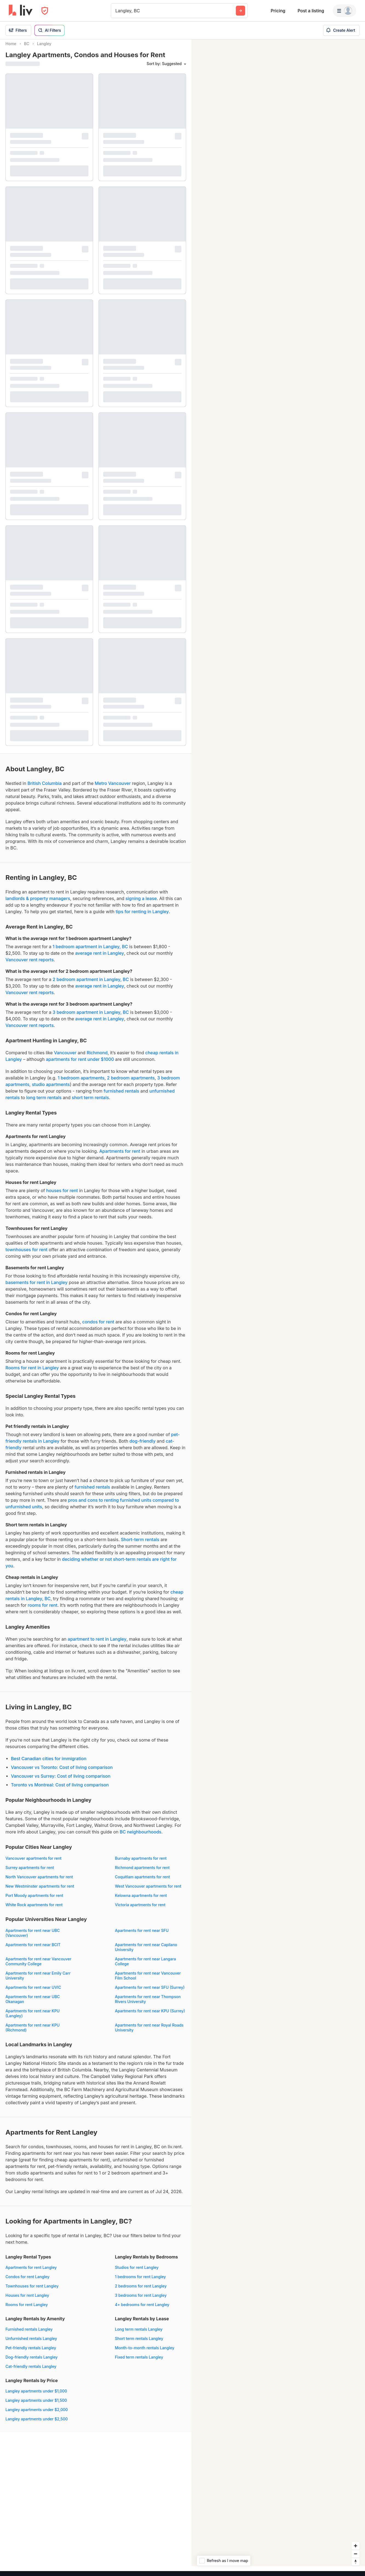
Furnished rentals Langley (29, 2334)
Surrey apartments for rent (29, 1872)
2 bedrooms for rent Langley (141, 2291)
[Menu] (344, 10)
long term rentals (44, 1102)
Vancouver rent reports (29, 964)
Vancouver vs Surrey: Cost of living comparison (61, 1781)
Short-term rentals (140, 1544)
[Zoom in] (356, 2551)
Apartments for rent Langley (31, 2272)
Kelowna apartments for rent (141, 1900)
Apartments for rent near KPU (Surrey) (150, 2015)
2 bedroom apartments (131, 1082)
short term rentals (90, 1102)
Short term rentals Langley (139, 2343)
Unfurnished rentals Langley (31, 2343)
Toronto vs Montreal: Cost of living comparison (60, 1789)
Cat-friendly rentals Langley (30, 2371)
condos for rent (98, 1326)
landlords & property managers (37, 903)
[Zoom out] (356, 2559)
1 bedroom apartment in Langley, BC (90, 951)
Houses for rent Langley (27, 2300)
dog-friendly (142, 1446)
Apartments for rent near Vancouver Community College (38, 1966)
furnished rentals (121, 1096)
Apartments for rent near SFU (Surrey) (150, 1992)
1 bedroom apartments (81, 1082)
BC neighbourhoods (140, 1836)
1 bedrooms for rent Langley (140, 2281)
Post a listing (310, 10)
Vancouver (65, 1057)
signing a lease (141, 903)
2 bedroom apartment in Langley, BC (91, 984)
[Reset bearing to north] (356, 2567)
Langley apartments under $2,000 (36, 2414)
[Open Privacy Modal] (44, 11)
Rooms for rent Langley (26, 2309)
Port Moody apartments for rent (34, 1900)
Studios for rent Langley (136, 2272)
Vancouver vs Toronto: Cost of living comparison (62, 1772)
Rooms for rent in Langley (32, 1372)
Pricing (278, 10)
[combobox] (116, 10)
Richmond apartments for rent (142, 1872)
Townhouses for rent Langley (32, 2291)
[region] (278, 1307)
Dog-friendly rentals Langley (31, 2362)
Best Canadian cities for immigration (48, 1763)
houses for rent (62, 1195)
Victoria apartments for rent (140, 1909)
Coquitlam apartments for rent (142, 1881)
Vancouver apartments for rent (33, 1863)
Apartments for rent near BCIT (32, 1949)
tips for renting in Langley (142, 916)
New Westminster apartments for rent (39, 1891)
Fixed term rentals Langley (139, 2362)
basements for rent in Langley (36, 1287)
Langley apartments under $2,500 (36, 2423)
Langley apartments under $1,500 (36, 2405)
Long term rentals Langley (139, 2334)
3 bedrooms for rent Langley (141, 2300)
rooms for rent (42, 1610)
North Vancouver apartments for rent (39, 1881)
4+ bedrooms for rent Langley (142, 2309)
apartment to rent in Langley (97, 1644)
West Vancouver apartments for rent (148, 1891)
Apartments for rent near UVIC (33, 1992)
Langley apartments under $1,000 (36, 2396)
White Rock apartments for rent (34, 1909)
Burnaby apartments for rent (141, 1863)
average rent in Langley (99, 958)
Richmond (97, 1057)
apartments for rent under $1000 (80, 1064)
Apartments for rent (119, 1156)
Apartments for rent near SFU (142, 1935)
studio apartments (51, 1089)
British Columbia (44, 788)
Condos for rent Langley (27, 2281)
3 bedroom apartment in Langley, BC (91, 1017)
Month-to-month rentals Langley (144, 2352)
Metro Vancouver (113, 788)
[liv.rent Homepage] (21, 11)
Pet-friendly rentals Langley (30, 2352)
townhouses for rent (26, 1254)
